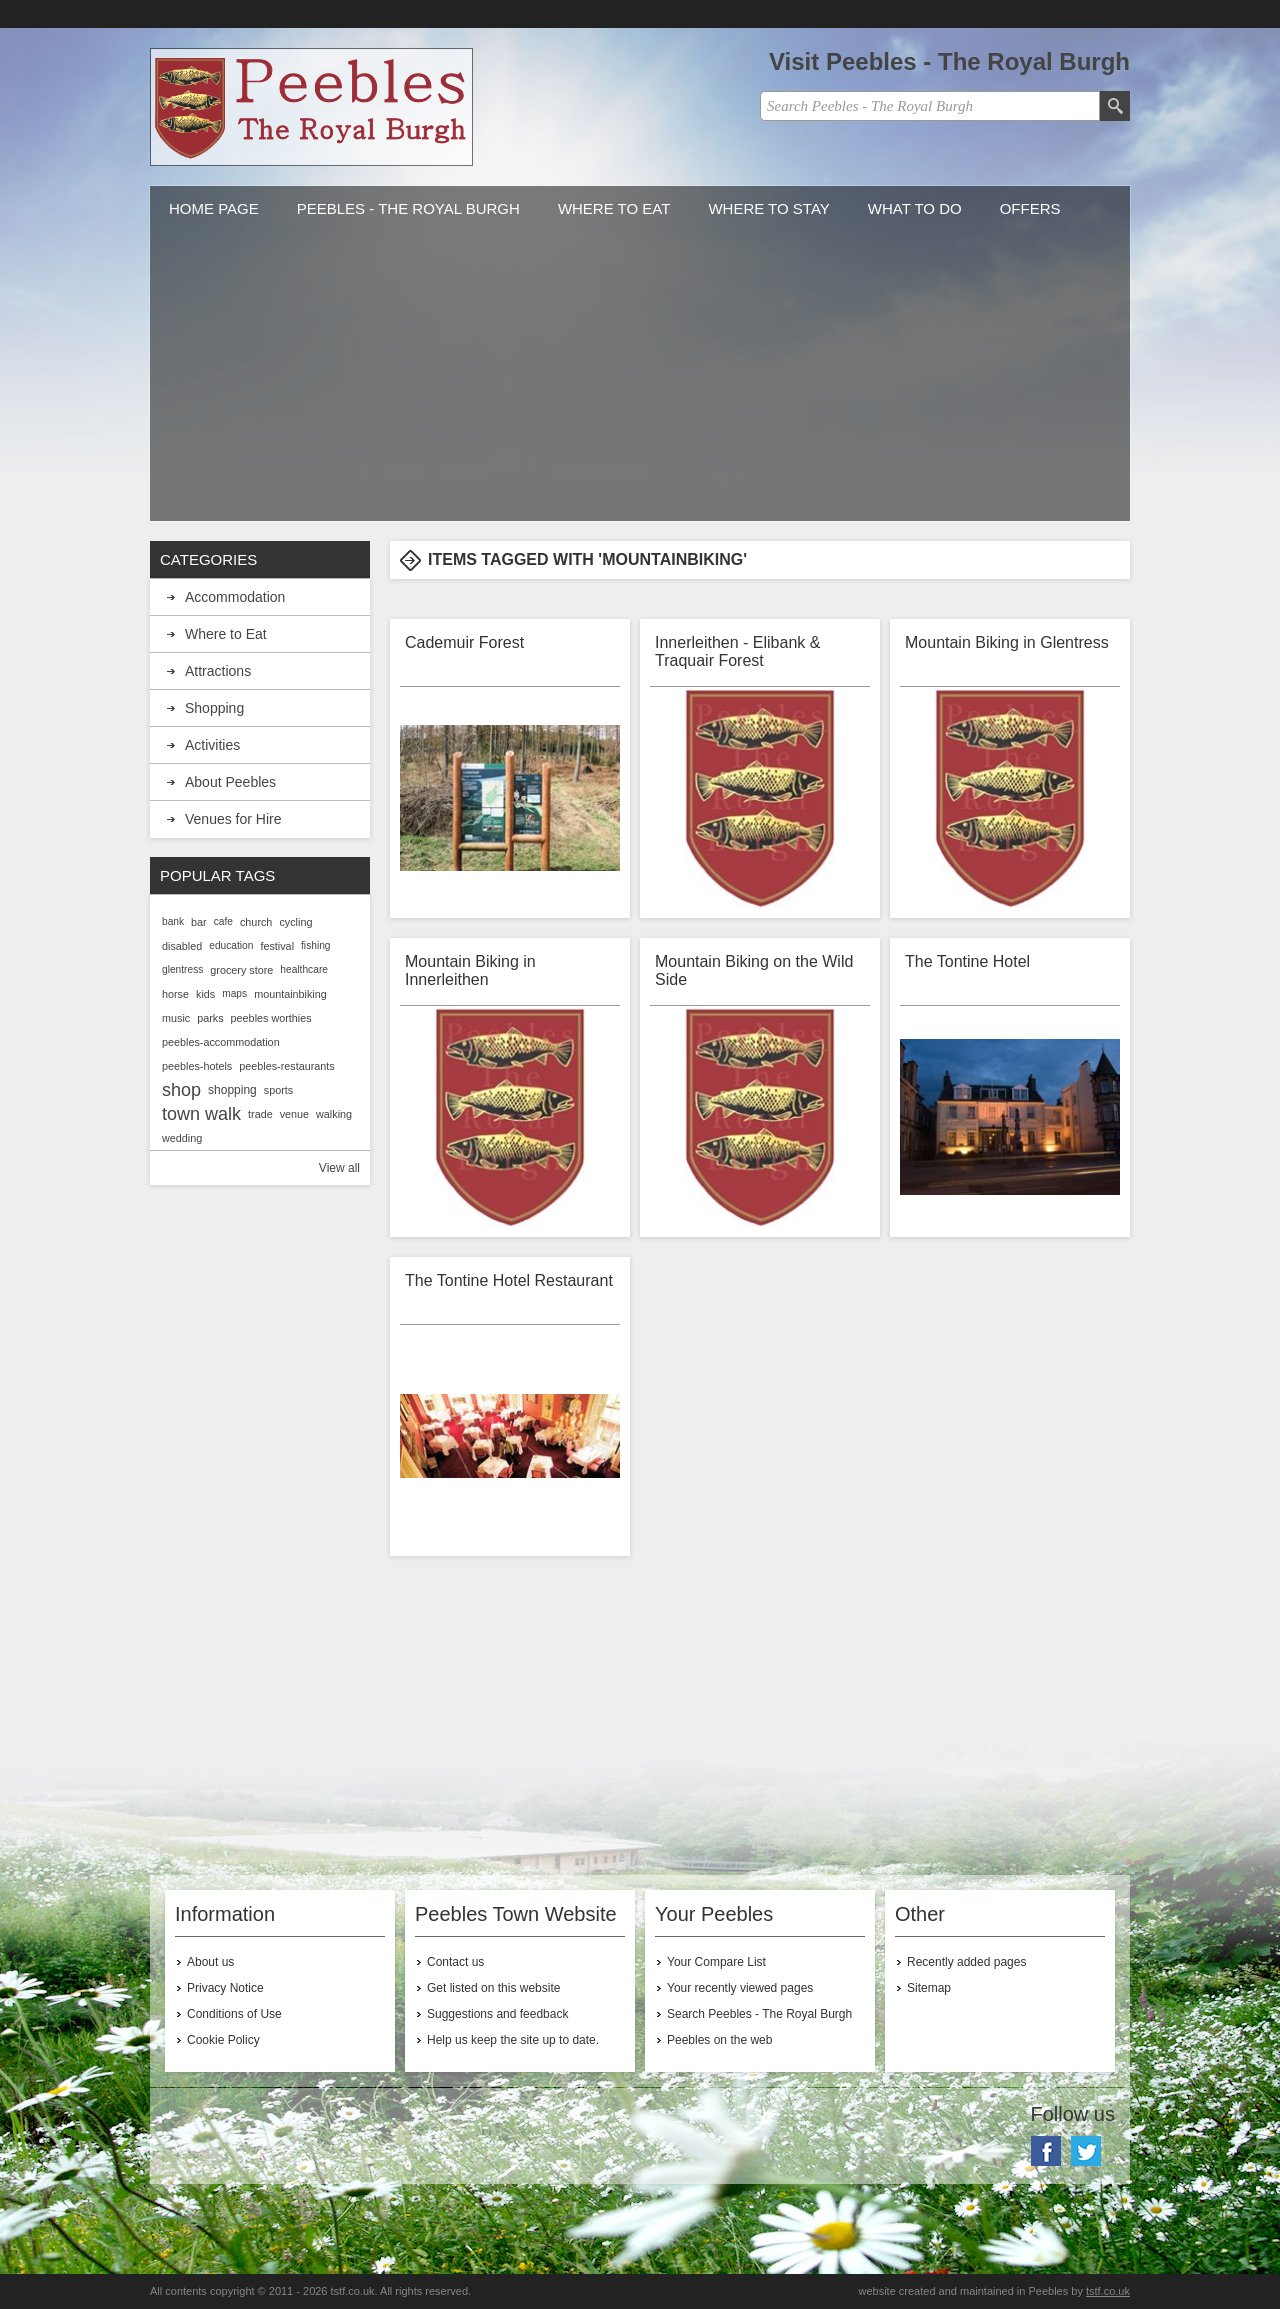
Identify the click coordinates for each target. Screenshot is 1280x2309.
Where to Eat (614, 208)
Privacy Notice (225, 1988)
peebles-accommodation (221, 1042)
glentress (182, 969)
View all (339, 1168)
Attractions (218, 671)
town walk (201, 1114)
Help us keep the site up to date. (513, 2040)
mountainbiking (290, 994)
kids (205, 994)
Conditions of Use (234, 2014)
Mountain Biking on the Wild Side (754, 970)
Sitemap (929, 1988)
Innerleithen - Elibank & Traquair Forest (737, 651)
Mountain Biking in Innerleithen (470, 970)
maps (234, 993)
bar (199, 922)
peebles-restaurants (286, 1066)
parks (210, 1018)
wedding (182, 1138)
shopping (232, 1090)
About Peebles (230, 782)
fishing (315, 945)
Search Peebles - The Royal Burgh (759, 2014)
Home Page (214, 208)
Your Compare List (716, 1962)
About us (210, 1962)
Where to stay (768, 208)
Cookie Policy (223, 2040)
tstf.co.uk (1108, 2291)
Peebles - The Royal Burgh (408, 208)
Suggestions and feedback (497, 2014)
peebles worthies (271, 1018)
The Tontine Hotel (967, 961)
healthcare (304, 969)
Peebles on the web (719, 2040)
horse (175, 994)
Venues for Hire (233, 819)
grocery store (241, 970)
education (231, 945)
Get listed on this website (493, 1988)
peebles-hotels (197, 1066)
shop (181, 1090)
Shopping (214, 708)
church (256, 922)
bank (173, 921)
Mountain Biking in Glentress (1007, 642)
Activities (212, 745)
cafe (223, 921)
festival (277, 946)
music (176, 1018)
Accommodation (235, 597)
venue (294, 1114)
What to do (915, 208)
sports (278, 1090)
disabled (182, 946)
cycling (295, 922)
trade (260, 1114)
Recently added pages (966, 1962)
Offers (1030, 208)
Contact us (455, 1962)
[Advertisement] (640, 381)
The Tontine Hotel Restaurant (509, 1280)
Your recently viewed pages (740, 1988)
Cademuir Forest (464, 642)
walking (334, 1114)
